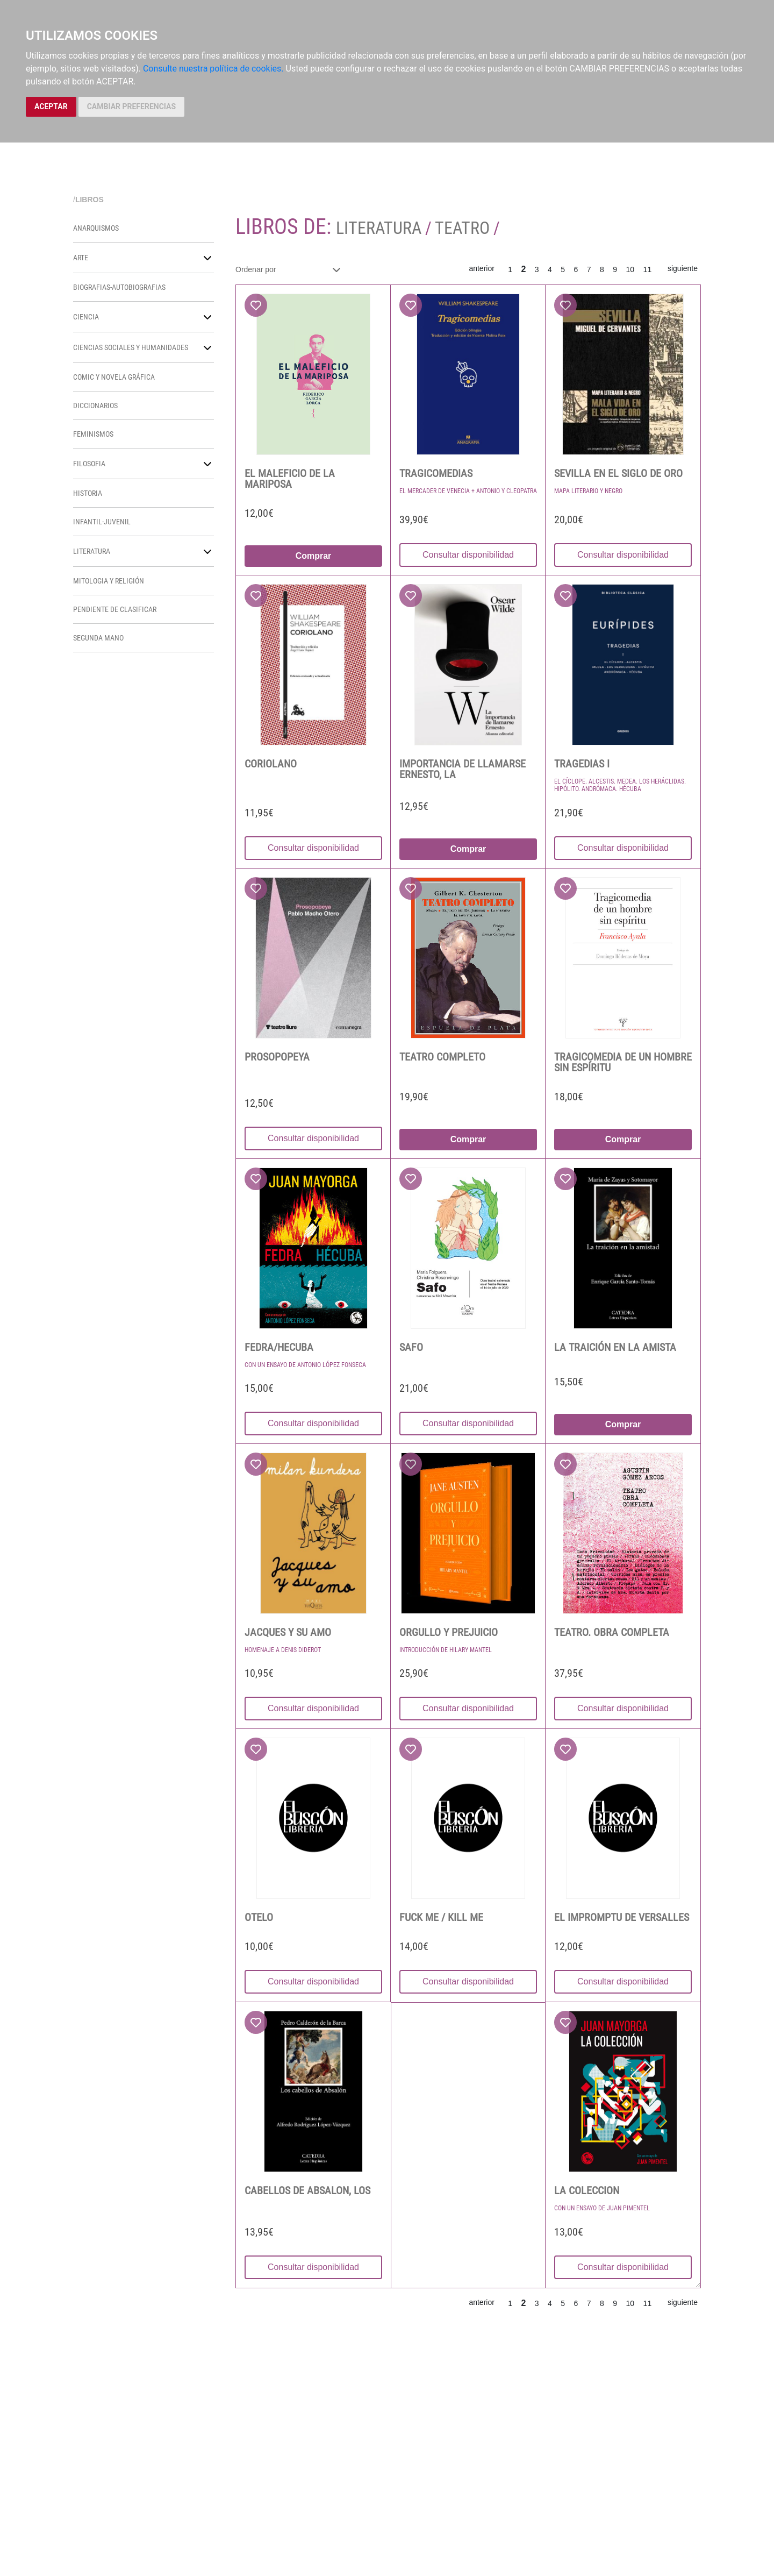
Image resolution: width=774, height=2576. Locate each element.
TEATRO (462, 228)
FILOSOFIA (89, 463)
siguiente (683, 268)
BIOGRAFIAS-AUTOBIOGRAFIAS (119, 287)
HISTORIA (87, 493)
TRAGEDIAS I (582, 763)
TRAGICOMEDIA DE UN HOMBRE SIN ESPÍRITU (623, 1062)
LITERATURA (91, 551)
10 (630, 269)
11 (647, 269)
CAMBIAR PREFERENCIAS (131, 106)
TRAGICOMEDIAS (435, 473)
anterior (481, 268)
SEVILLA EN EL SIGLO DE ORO (618, 473)
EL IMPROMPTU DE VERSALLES (621, 1917)
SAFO (411, 1347)
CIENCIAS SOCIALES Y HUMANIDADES (130, 347)
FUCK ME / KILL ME (441, 1917)
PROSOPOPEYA (277, 1056)
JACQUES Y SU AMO (288, 1632)
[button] (207, 257)
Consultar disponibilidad (468, 554)
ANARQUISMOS (96, 228)
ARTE (80, 257)
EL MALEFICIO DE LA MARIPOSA (290, 478)
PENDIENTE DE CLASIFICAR (114, 609)
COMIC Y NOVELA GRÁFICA (114, 377)
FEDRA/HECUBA (279, 1347)
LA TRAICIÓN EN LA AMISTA (615, 1347)
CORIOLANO (271, 763)
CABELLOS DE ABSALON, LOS (307, 2190)
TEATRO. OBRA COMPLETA (611, 1632)
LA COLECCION (586, 2190)
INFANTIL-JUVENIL (102, 521)
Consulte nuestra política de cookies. (213, 68)
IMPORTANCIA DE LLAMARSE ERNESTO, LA (462, 769)
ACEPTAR (51, 106)
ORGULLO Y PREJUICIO (448, 1632)
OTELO (259, 1917)
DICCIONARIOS (95, 405)
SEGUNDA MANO (98, 638)
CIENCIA (86, 316)
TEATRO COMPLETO (442, 1056)
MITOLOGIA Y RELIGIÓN (108, 581)
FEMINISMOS (93, 434)
